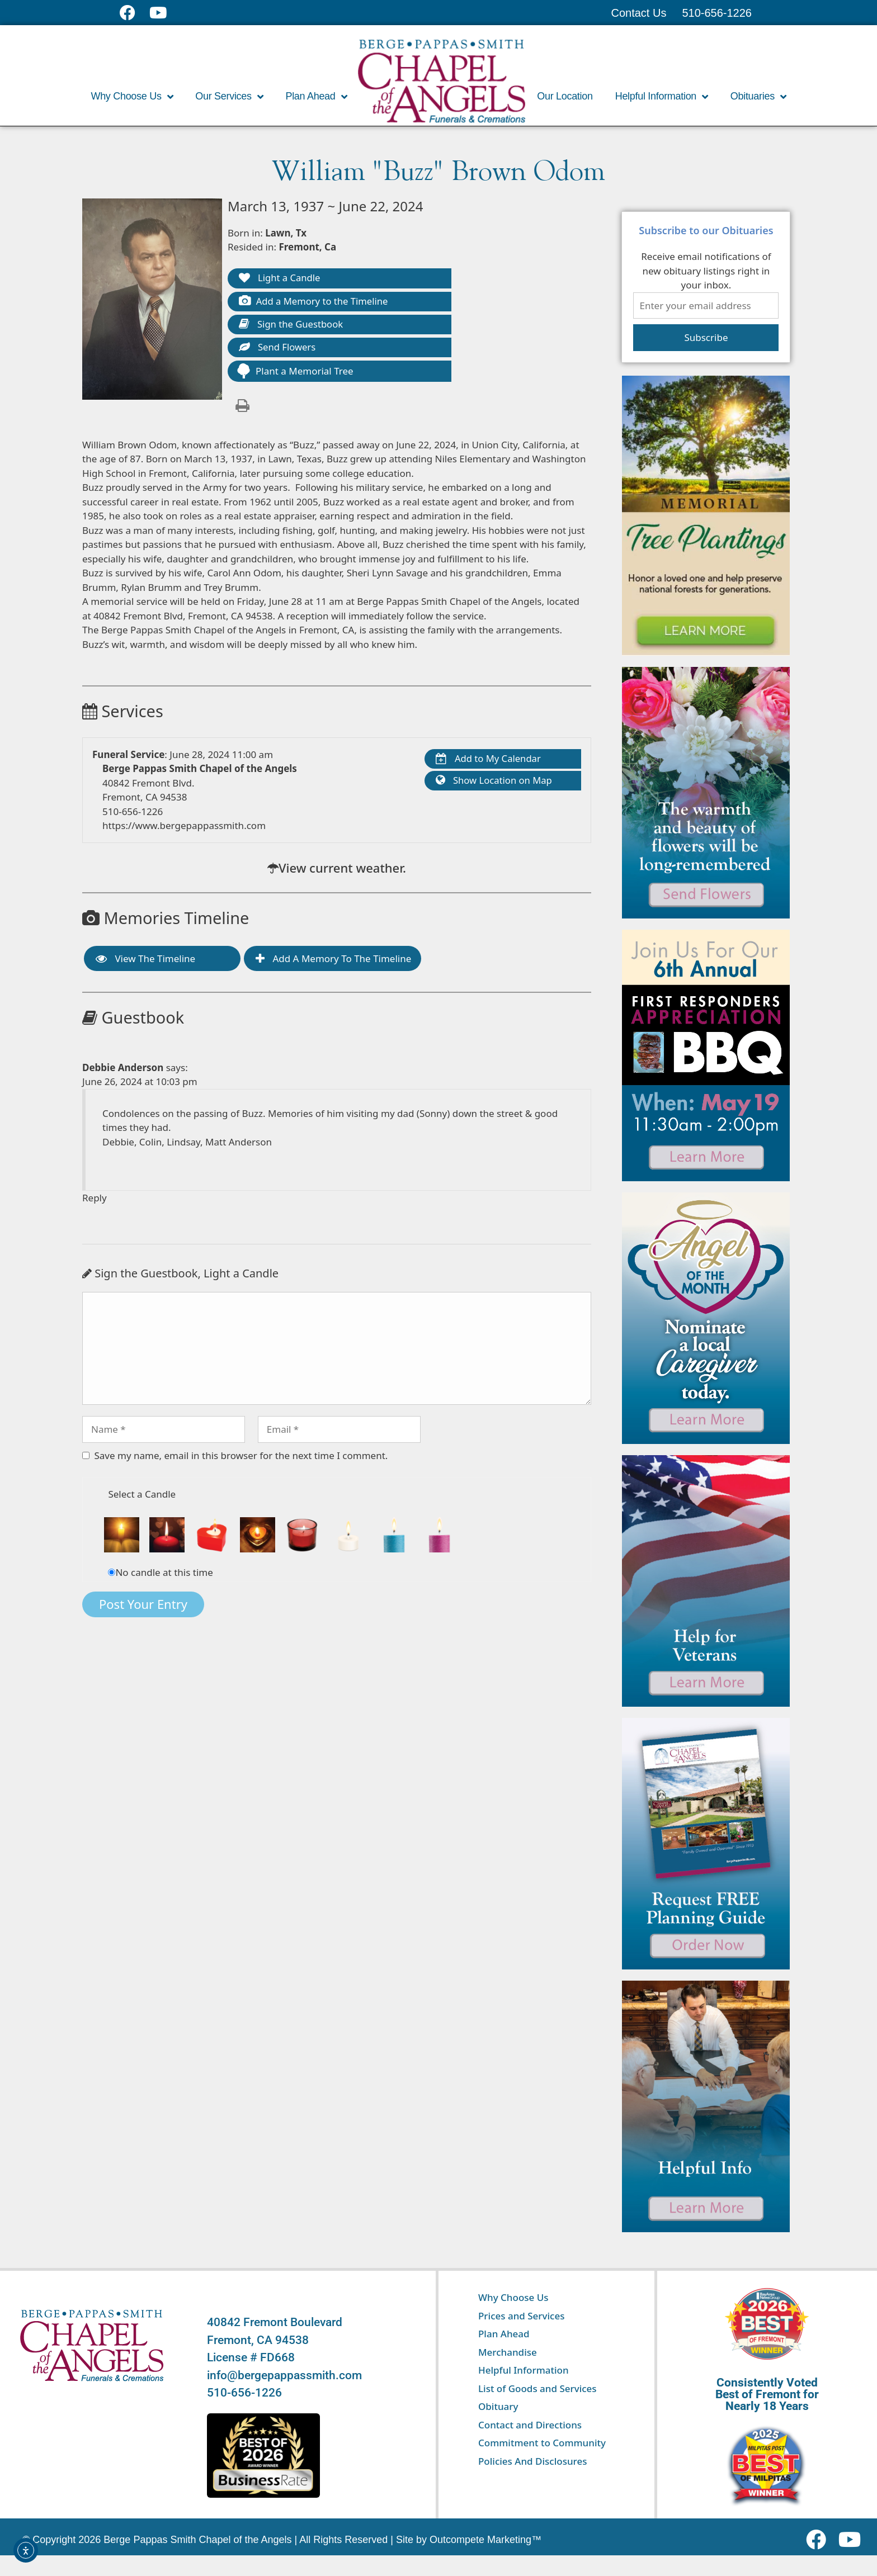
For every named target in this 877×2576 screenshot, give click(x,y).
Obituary (498, 2406)
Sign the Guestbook (292, 325)
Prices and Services (521, 2315)
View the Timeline (145, 960)
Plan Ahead (316, 96)
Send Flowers (278, 349)
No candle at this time (164, 1574)
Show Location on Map (495, 782)
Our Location (564, 96)
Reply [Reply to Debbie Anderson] (94, 1199)
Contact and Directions (530, 2424)
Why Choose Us (132, 96)
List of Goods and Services (537, 2388)
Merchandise (507, 2352)
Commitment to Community (542, 2442)
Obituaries (758, 96)
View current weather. (342, 869)
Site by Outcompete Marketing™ (468, 2539)
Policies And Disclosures (532, 2461)
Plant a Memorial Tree (294, 372)
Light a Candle (280, 278)
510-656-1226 (132, 813)
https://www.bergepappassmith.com (184, 827)
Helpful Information (661, 96)
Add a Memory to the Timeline (315, 302)
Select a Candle (142, 1495)
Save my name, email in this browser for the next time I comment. (241, 1457)
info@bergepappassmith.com (284, 2375)
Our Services (229, 96)
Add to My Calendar (489, 761)
